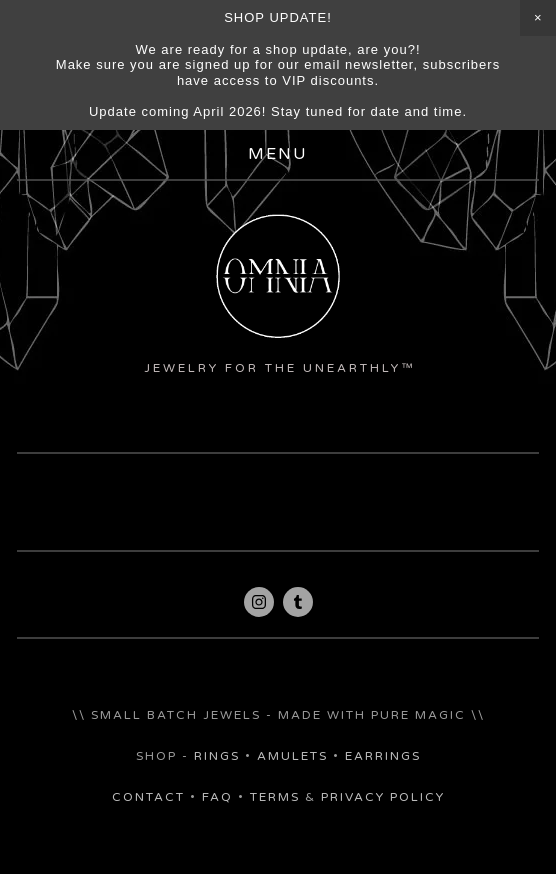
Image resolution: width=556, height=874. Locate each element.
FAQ (217, 797)
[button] (538, 18)
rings (217, 756)
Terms (275, 797)
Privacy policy (383, 797)
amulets (292, 756)
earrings (383, 756)
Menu (278, 154)
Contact (148, 797)
